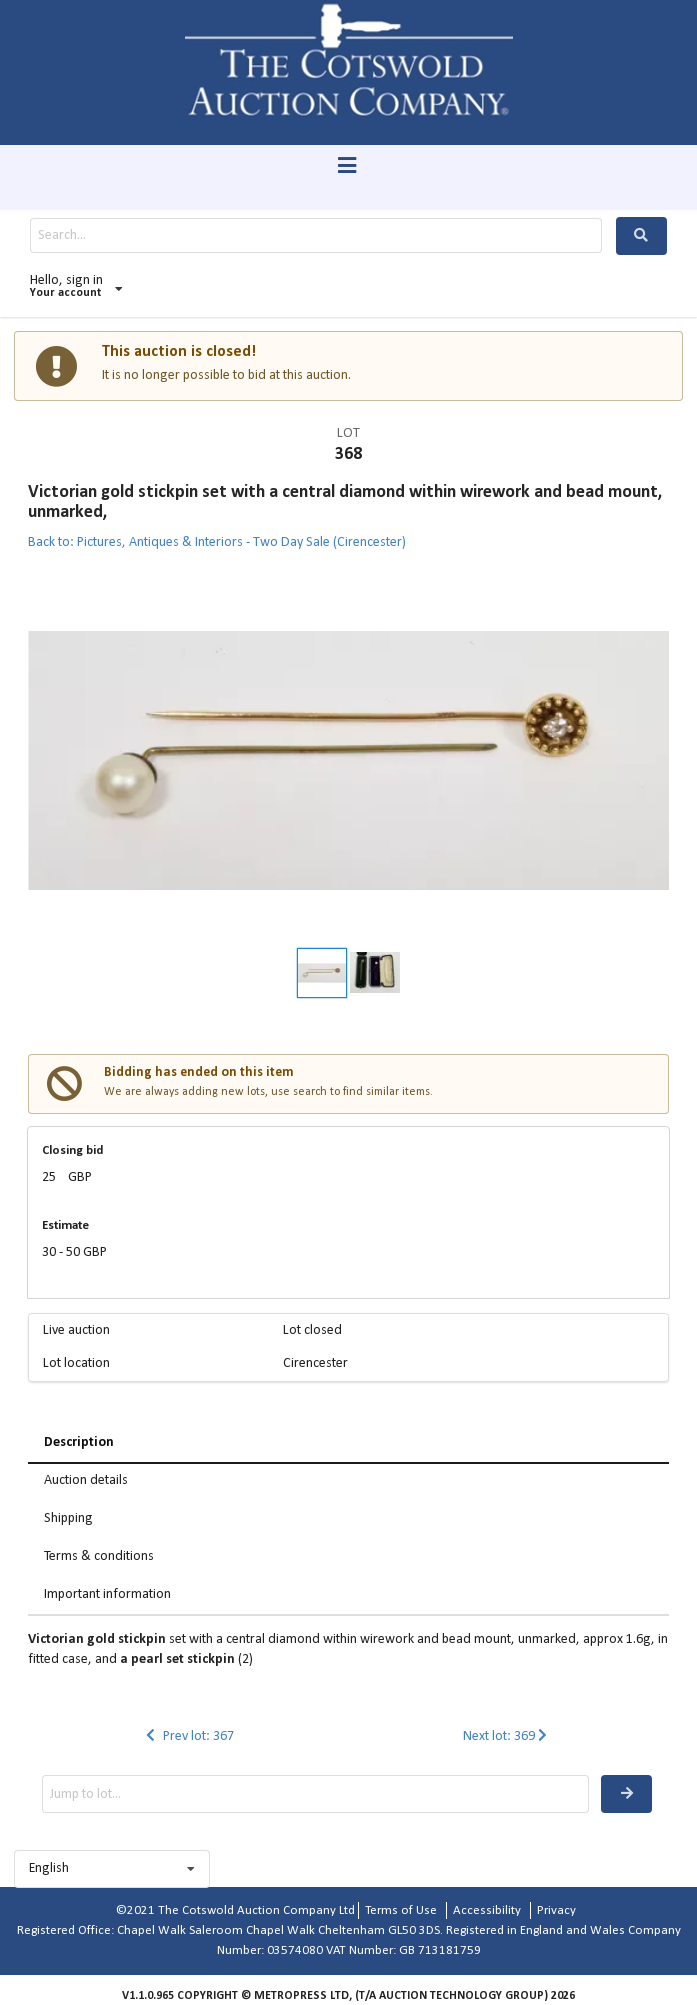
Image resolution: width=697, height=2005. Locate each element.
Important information (107, 1594)
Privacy (556, 1910)
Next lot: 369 (507, 1736)
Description (79, 1442)
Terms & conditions (99, 1556)
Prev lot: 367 (188, 1736)
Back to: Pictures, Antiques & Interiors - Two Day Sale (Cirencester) (217, 542)
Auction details (86, 1480)
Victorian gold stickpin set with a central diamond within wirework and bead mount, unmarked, (345, 502)
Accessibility (487, 1910)
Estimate (65, 1225)
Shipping (68, 1518)
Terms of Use (401, 1910)
